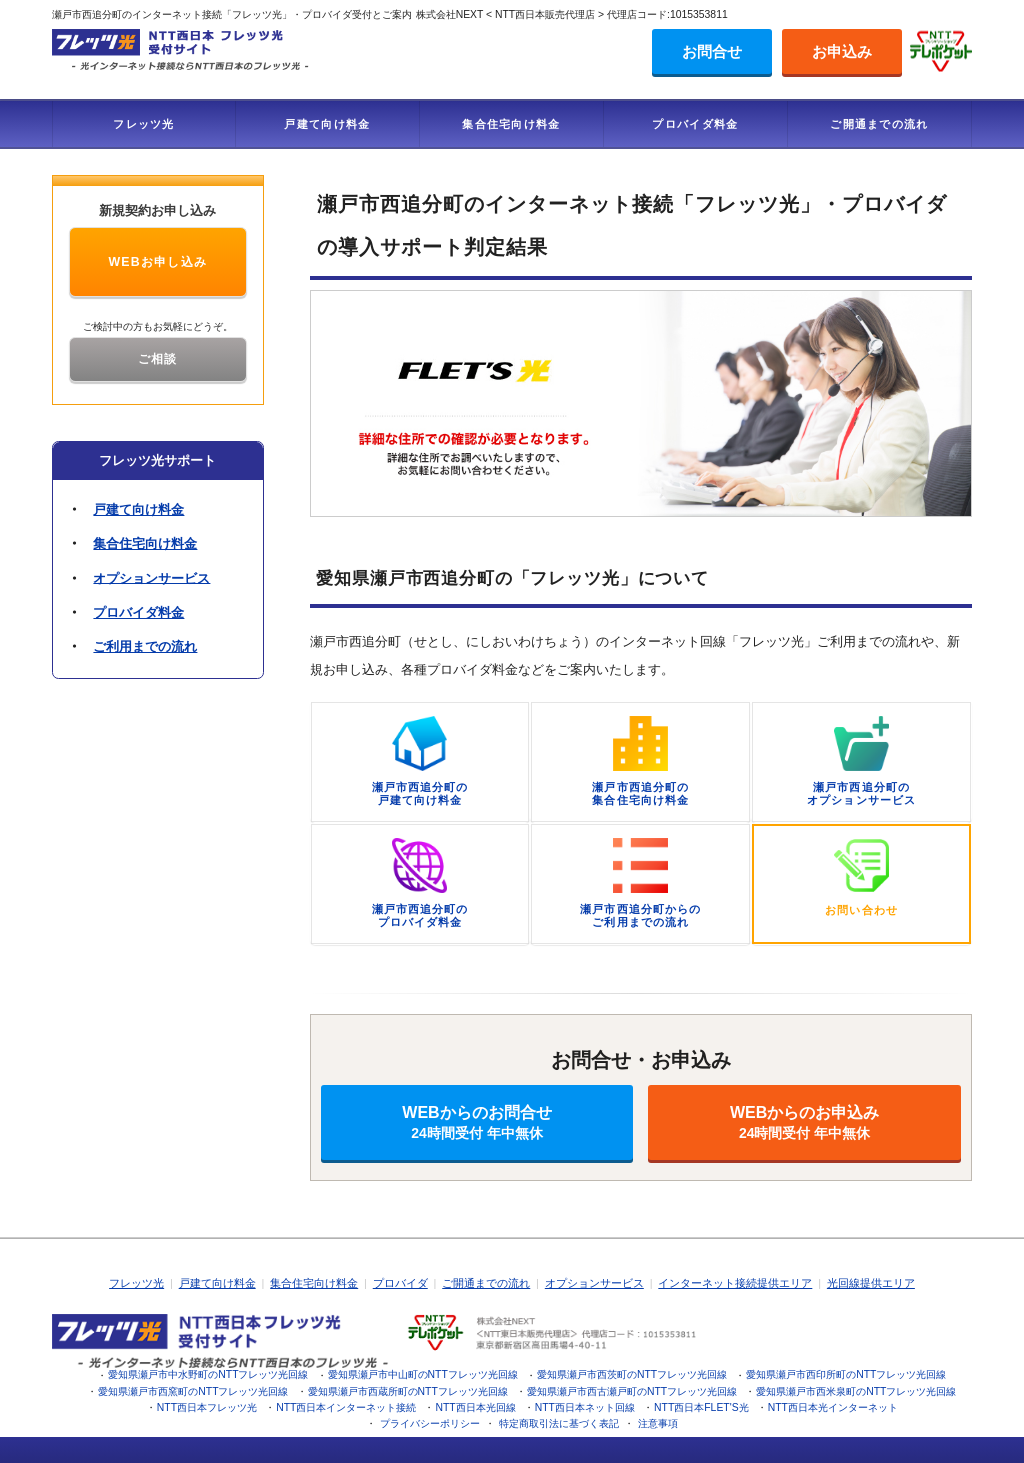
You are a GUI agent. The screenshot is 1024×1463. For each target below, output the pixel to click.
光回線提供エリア (871, 1283)
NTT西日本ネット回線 (585, 1407)
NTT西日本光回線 (475, 1407)
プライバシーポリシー (430, 1423)
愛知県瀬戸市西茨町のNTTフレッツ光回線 (632, 1374)
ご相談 (158, 359)
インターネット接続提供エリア (735, 1283)
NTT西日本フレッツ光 (207, 1407)
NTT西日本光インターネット (833, 1407)
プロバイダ (400, 1283)
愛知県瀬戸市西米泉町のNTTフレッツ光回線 (856, 1391)
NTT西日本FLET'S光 (701, 1407)
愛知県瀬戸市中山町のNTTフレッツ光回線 (423, 1374)
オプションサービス (151, 577)
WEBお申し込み (157, 262)
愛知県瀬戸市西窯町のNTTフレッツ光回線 (193, 1391)
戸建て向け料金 (327, 124)
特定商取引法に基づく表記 (559, 1423)
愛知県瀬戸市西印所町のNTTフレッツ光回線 (846, 1374)
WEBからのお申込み (804, 1122)
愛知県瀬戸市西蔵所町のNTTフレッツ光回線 (408, 1391)
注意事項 (658, 1423)
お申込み (842, 51)
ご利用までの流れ (145, 646)
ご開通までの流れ (879, 124)
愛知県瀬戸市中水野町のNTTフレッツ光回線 (208, 1374)
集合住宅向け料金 (511, 124)
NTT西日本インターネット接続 (346, 1407)
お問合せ (712, 51)
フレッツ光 (144, 124)
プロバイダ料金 (695, 124)
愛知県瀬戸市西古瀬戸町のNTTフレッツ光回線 (632, 1391)
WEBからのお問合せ (477, 1122)
